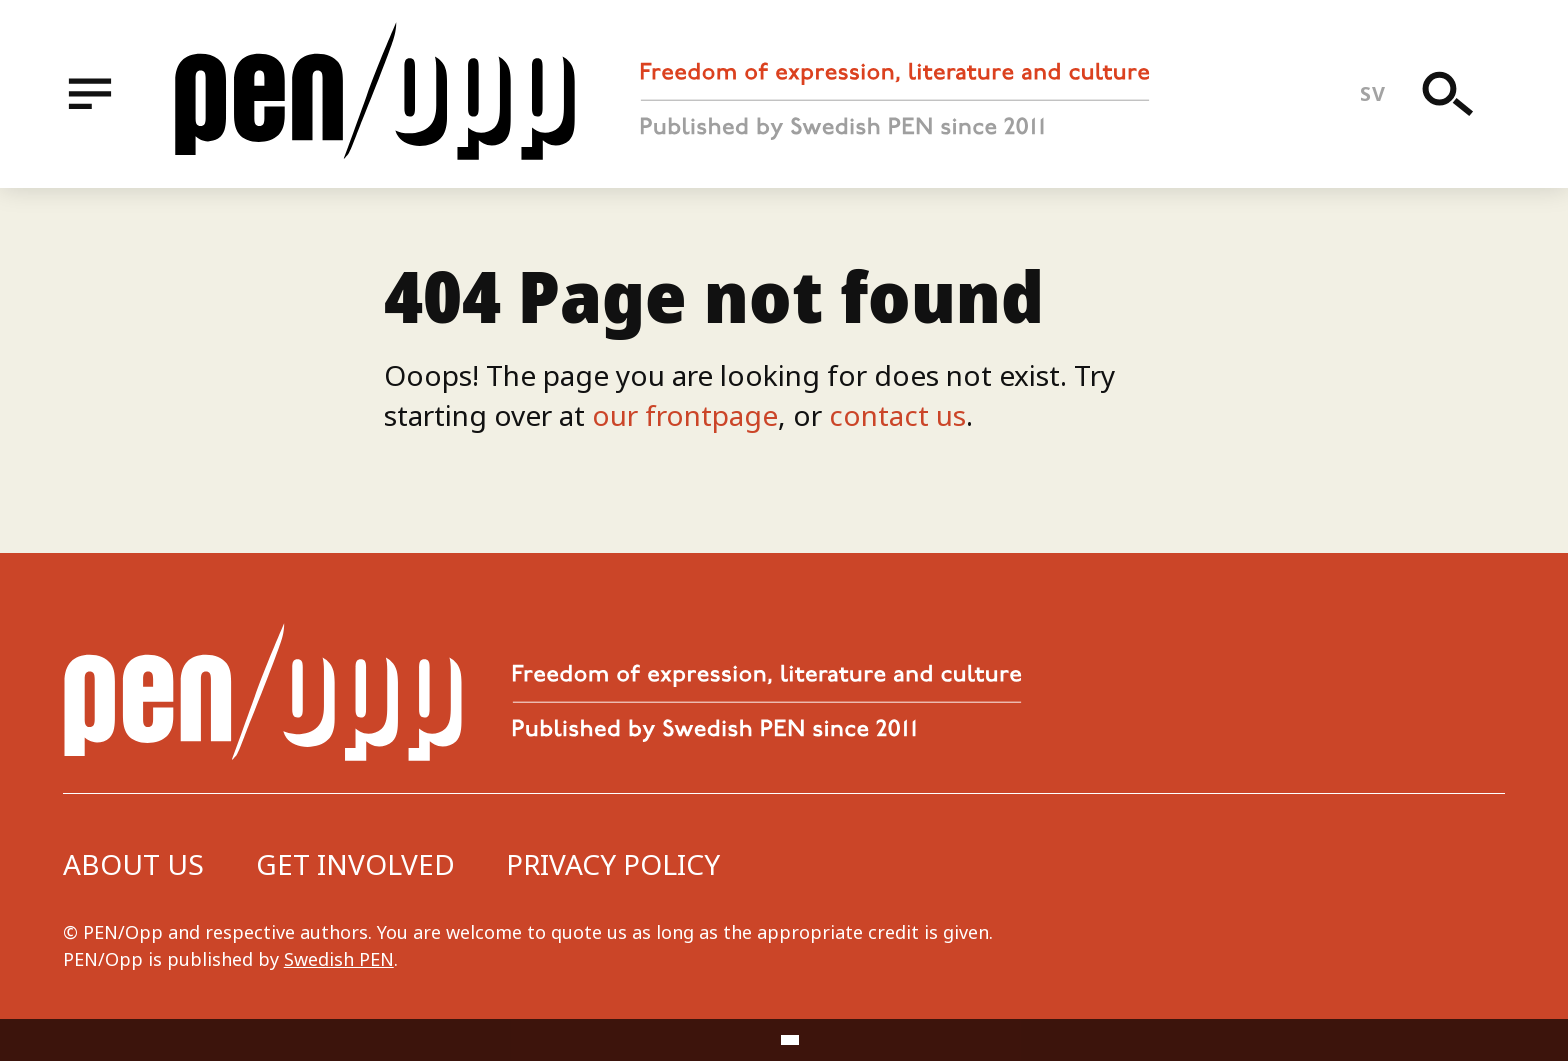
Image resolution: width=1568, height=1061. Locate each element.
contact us (897, 415)
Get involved (355, 864)
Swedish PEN (339, 959)
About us (133, 864)
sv (1372, 93)
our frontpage (685, 415)
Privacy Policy (613, 864)
